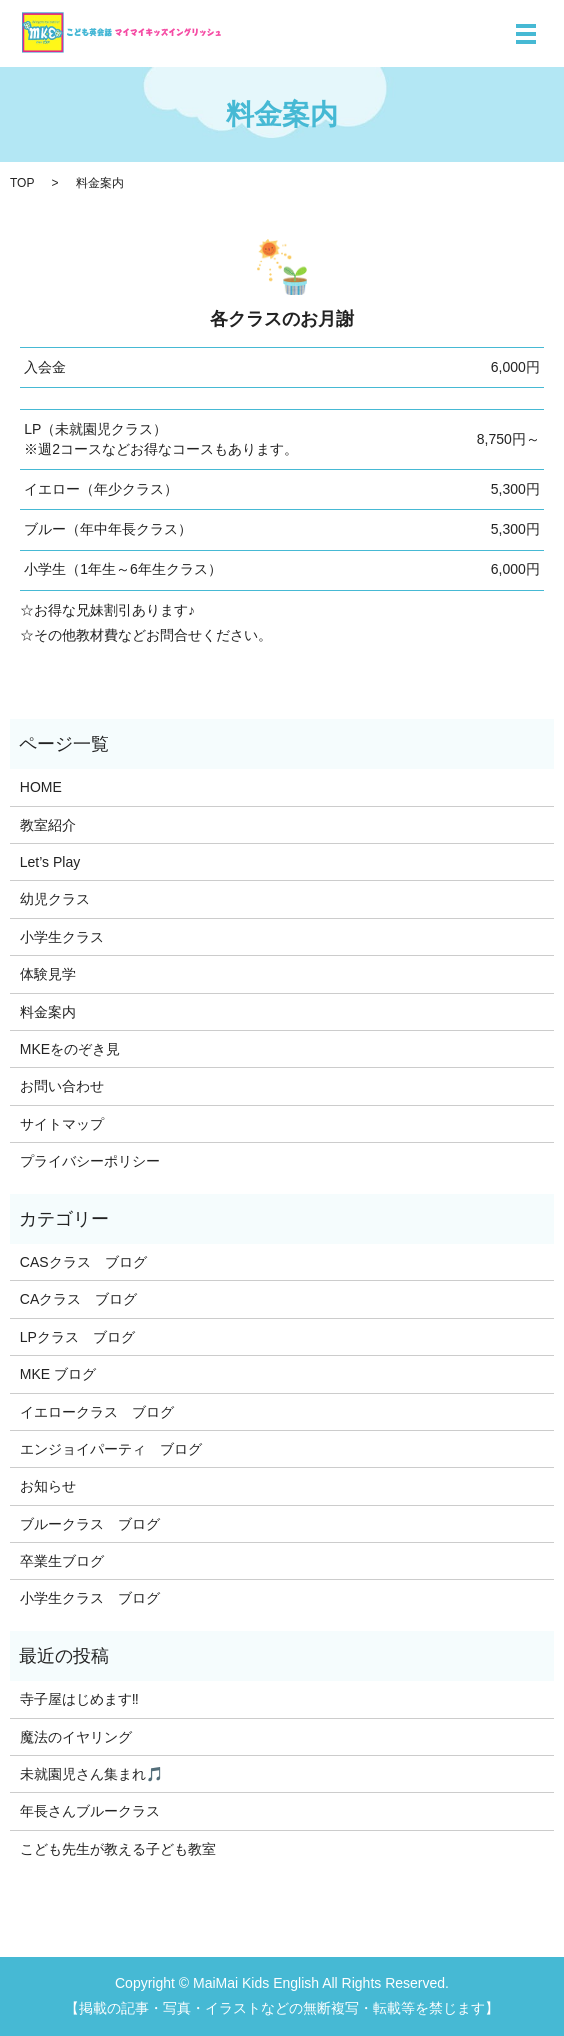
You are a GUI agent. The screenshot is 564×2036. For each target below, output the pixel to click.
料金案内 (48, 1012)
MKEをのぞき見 (70, 1049)
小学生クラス (62, 937)
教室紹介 (48, 825)
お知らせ (48, 1486)
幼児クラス (55, 899)
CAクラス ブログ (78, 1299)
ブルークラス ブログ (90, 1524)
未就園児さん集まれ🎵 (91, 1774)
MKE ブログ (58, 1374)
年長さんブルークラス (90, 1811)
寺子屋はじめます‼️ (79, 1699)
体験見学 (48, 974)
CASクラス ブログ (83, 1262)
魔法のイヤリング (76, 1737)
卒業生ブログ (62, 1561)
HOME (41, 787)
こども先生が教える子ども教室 (118, 1849)
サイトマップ (62, 1124)
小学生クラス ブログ (90, 1598)
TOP (22, 183)
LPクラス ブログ (77, 1337)
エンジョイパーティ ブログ (111, 1449)
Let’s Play (50, 862)
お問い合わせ (62, 1086)
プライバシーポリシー (90, 1161)
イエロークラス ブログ (97, 1412)
